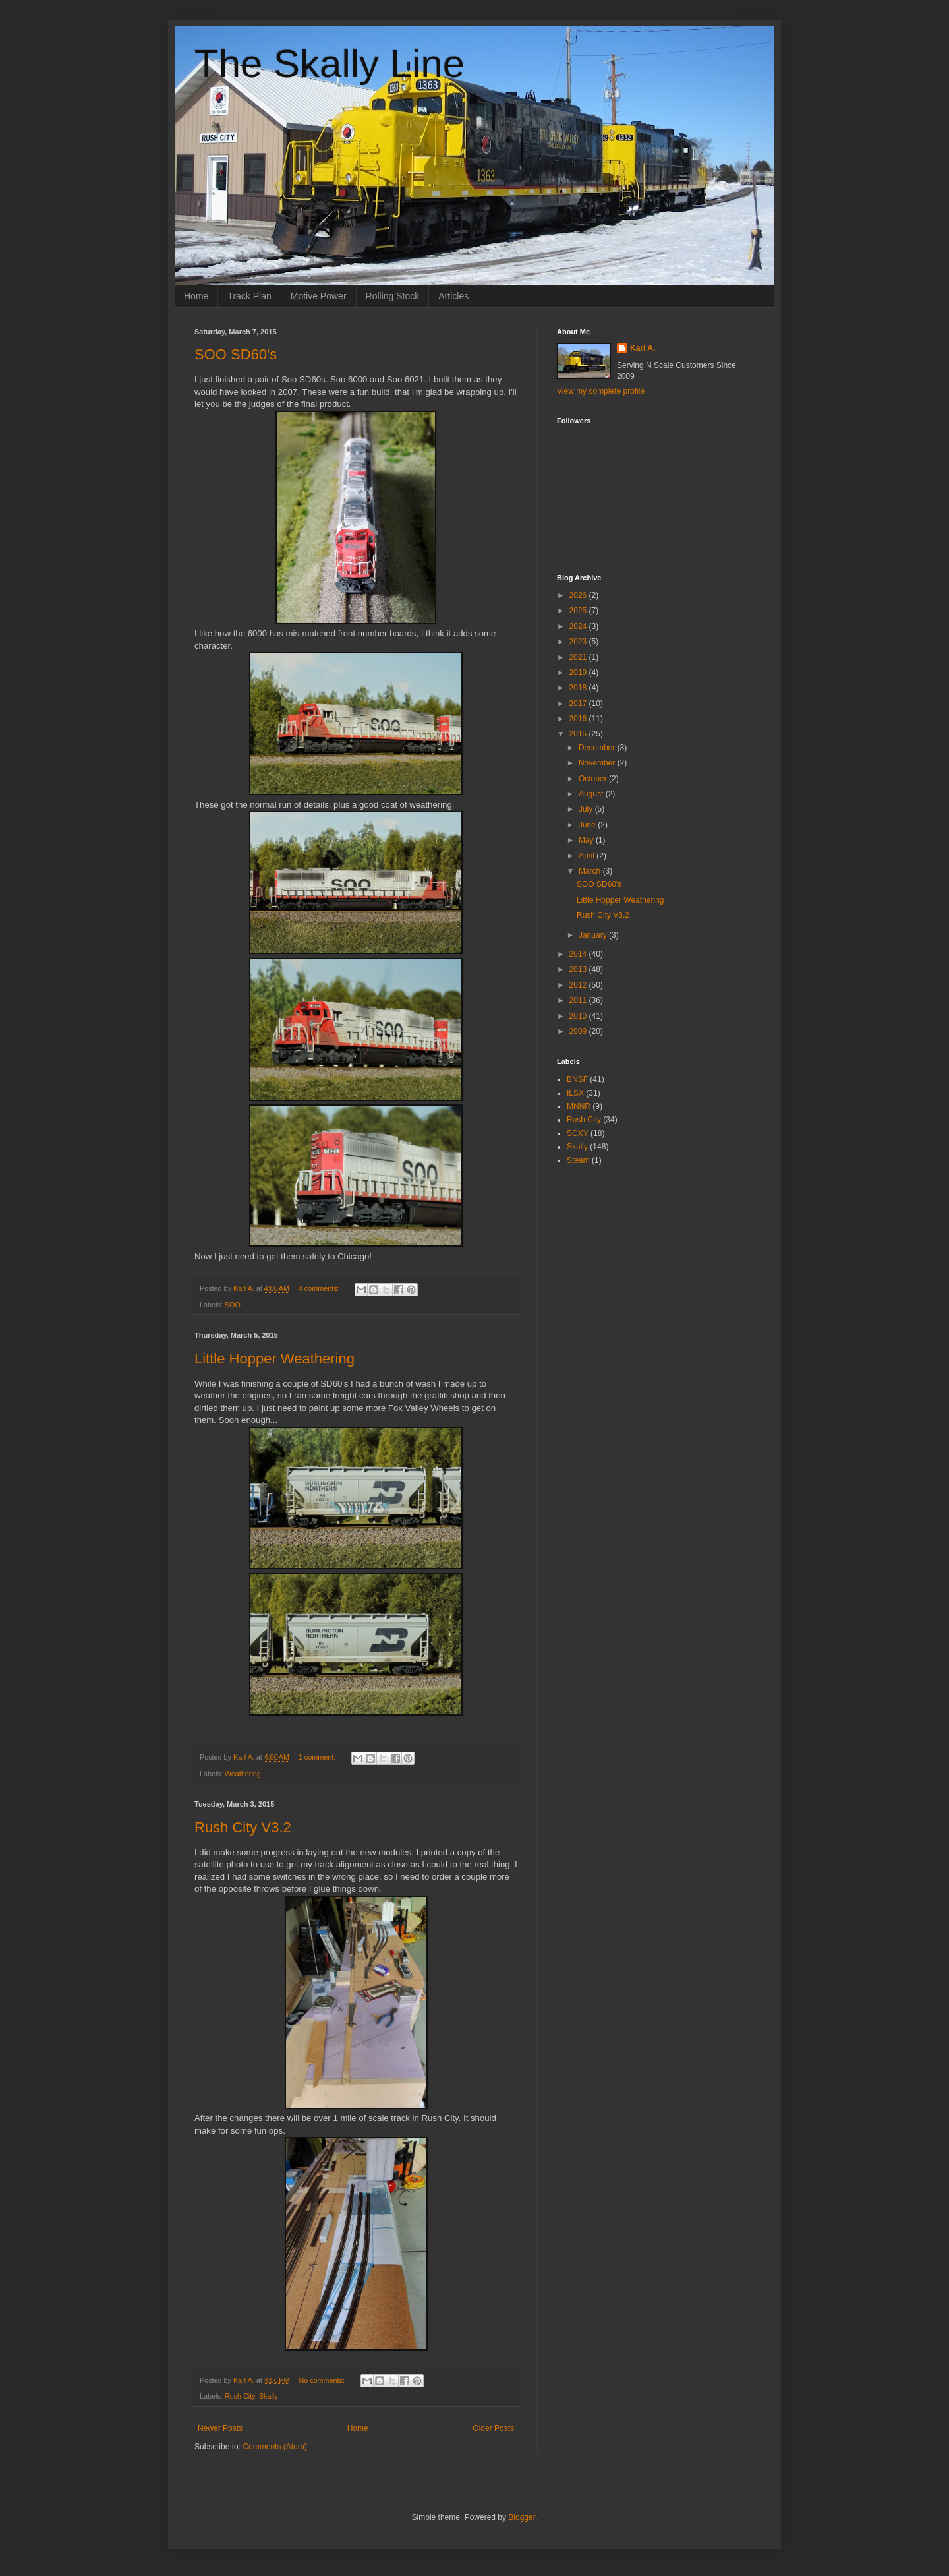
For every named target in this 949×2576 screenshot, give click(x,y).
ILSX (575, 1093)
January (594, 935)
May (587, 840)
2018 (579, 687)
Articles (453, 296)
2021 (579, 657)
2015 (579, 733)
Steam (578, 1160)
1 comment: (318, 1757)
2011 (579, 1000)
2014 (579, 954)
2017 (579, 703)
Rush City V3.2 (242, 1827)
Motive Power (319, 296)
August (592, 793)
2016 (579, 718)
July (587, 809)
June (588, 824)
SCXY (578, 1133)
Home (196, 296)
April (587, 855)
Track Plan (249, 296)
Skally (268, 2396)
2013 (579, 969)
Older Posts (493, 2428)
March (591, 871)
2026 (579, 595)
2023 (579, 641)
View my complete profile (601, 391)
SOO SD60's (235, 354)
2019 (579, 672)
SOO (233, 1305)
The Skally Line (329, 64)
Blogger (521, 2517)
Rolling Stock (393, 296)
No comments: (323, 2380)
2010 (579, 1016)
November (598, 762)
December (598, 747)
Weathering (243, 1774)
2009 (579, 1031)
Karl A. (642, 348)
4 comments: (320, 1288)
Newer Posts (220, 2428)
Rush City (240, 2396)
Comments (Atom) (274, 2446)
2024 (579, 626)
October (594, 778)
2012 (579, 985)
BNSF (577, 1079)
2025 (579, 610)
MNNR (578, 1106)
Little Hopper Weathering (274, 1358)
